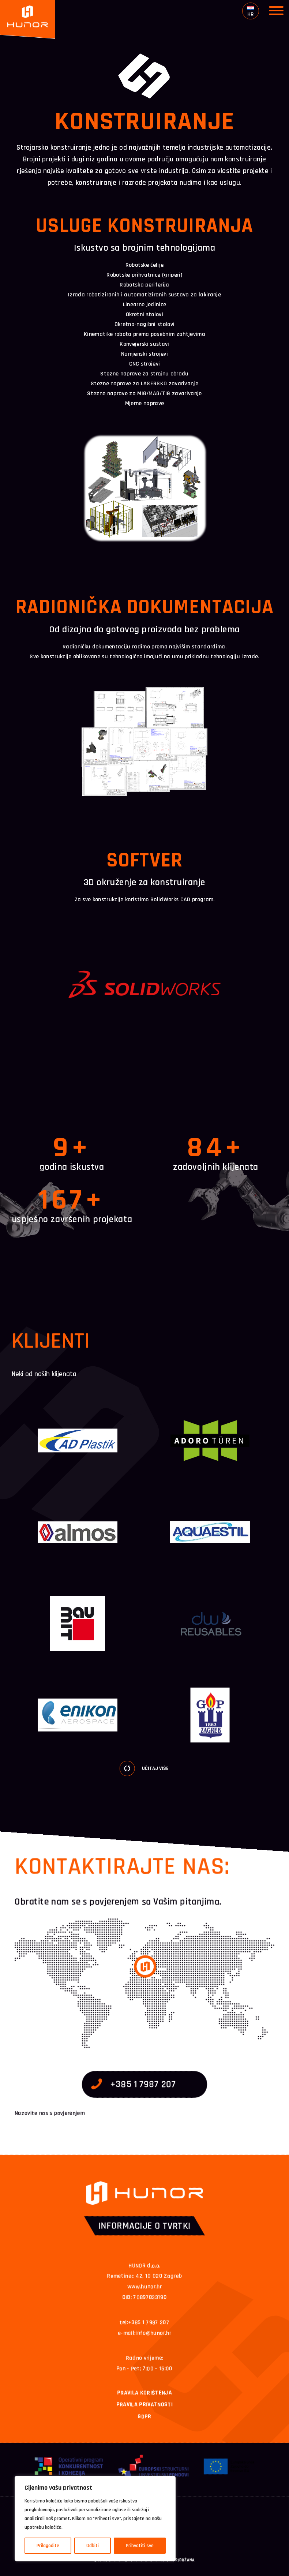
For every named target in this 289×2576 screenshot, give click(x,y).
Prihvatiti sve (140, 2545)
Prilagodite (48, 2545)
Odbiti (92, 2545)
